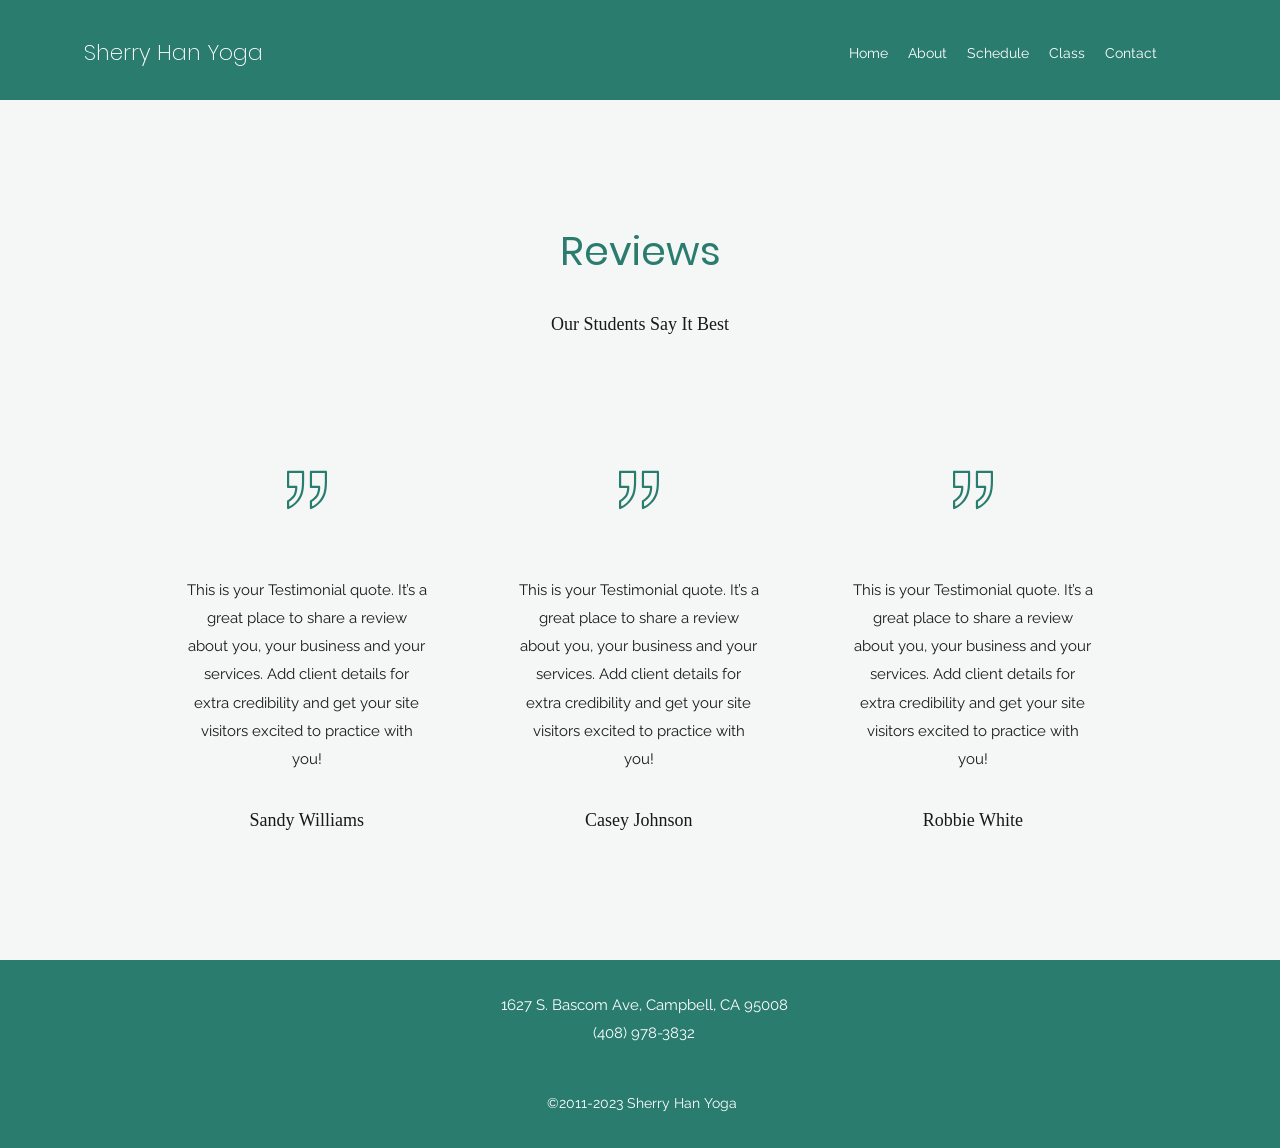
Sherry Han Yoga (173, 52)
